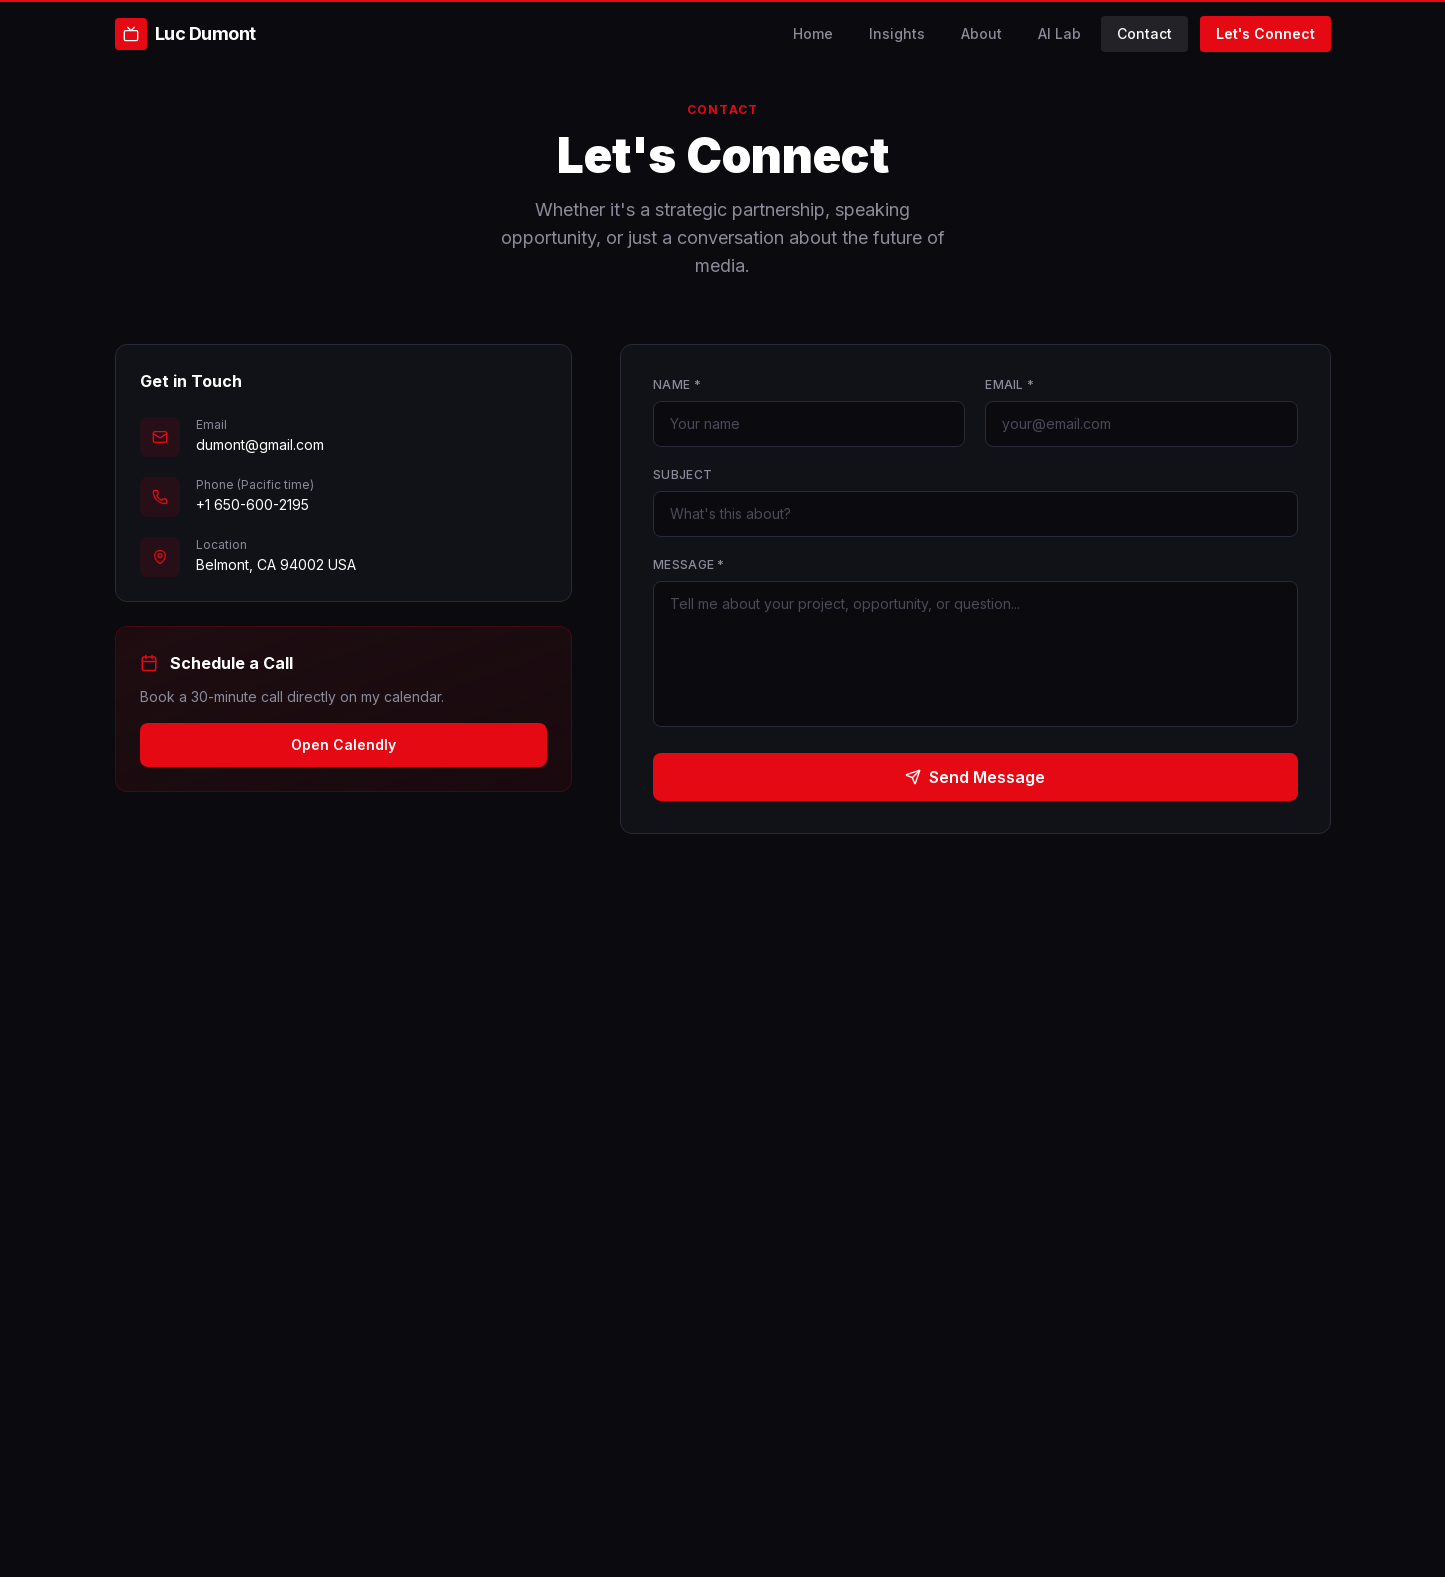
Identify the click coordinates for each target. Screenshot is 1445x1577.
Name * (677, 384)
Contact (1144, 33)
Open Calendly (343, 744)
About (981, 33)
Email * (1009, 384)
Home (813, 33)
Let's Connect (1265, 33)
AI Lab (1059, 33)
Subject (682, 474)
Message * (689, 564)
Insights (897, 33)
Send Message (975, 777)
